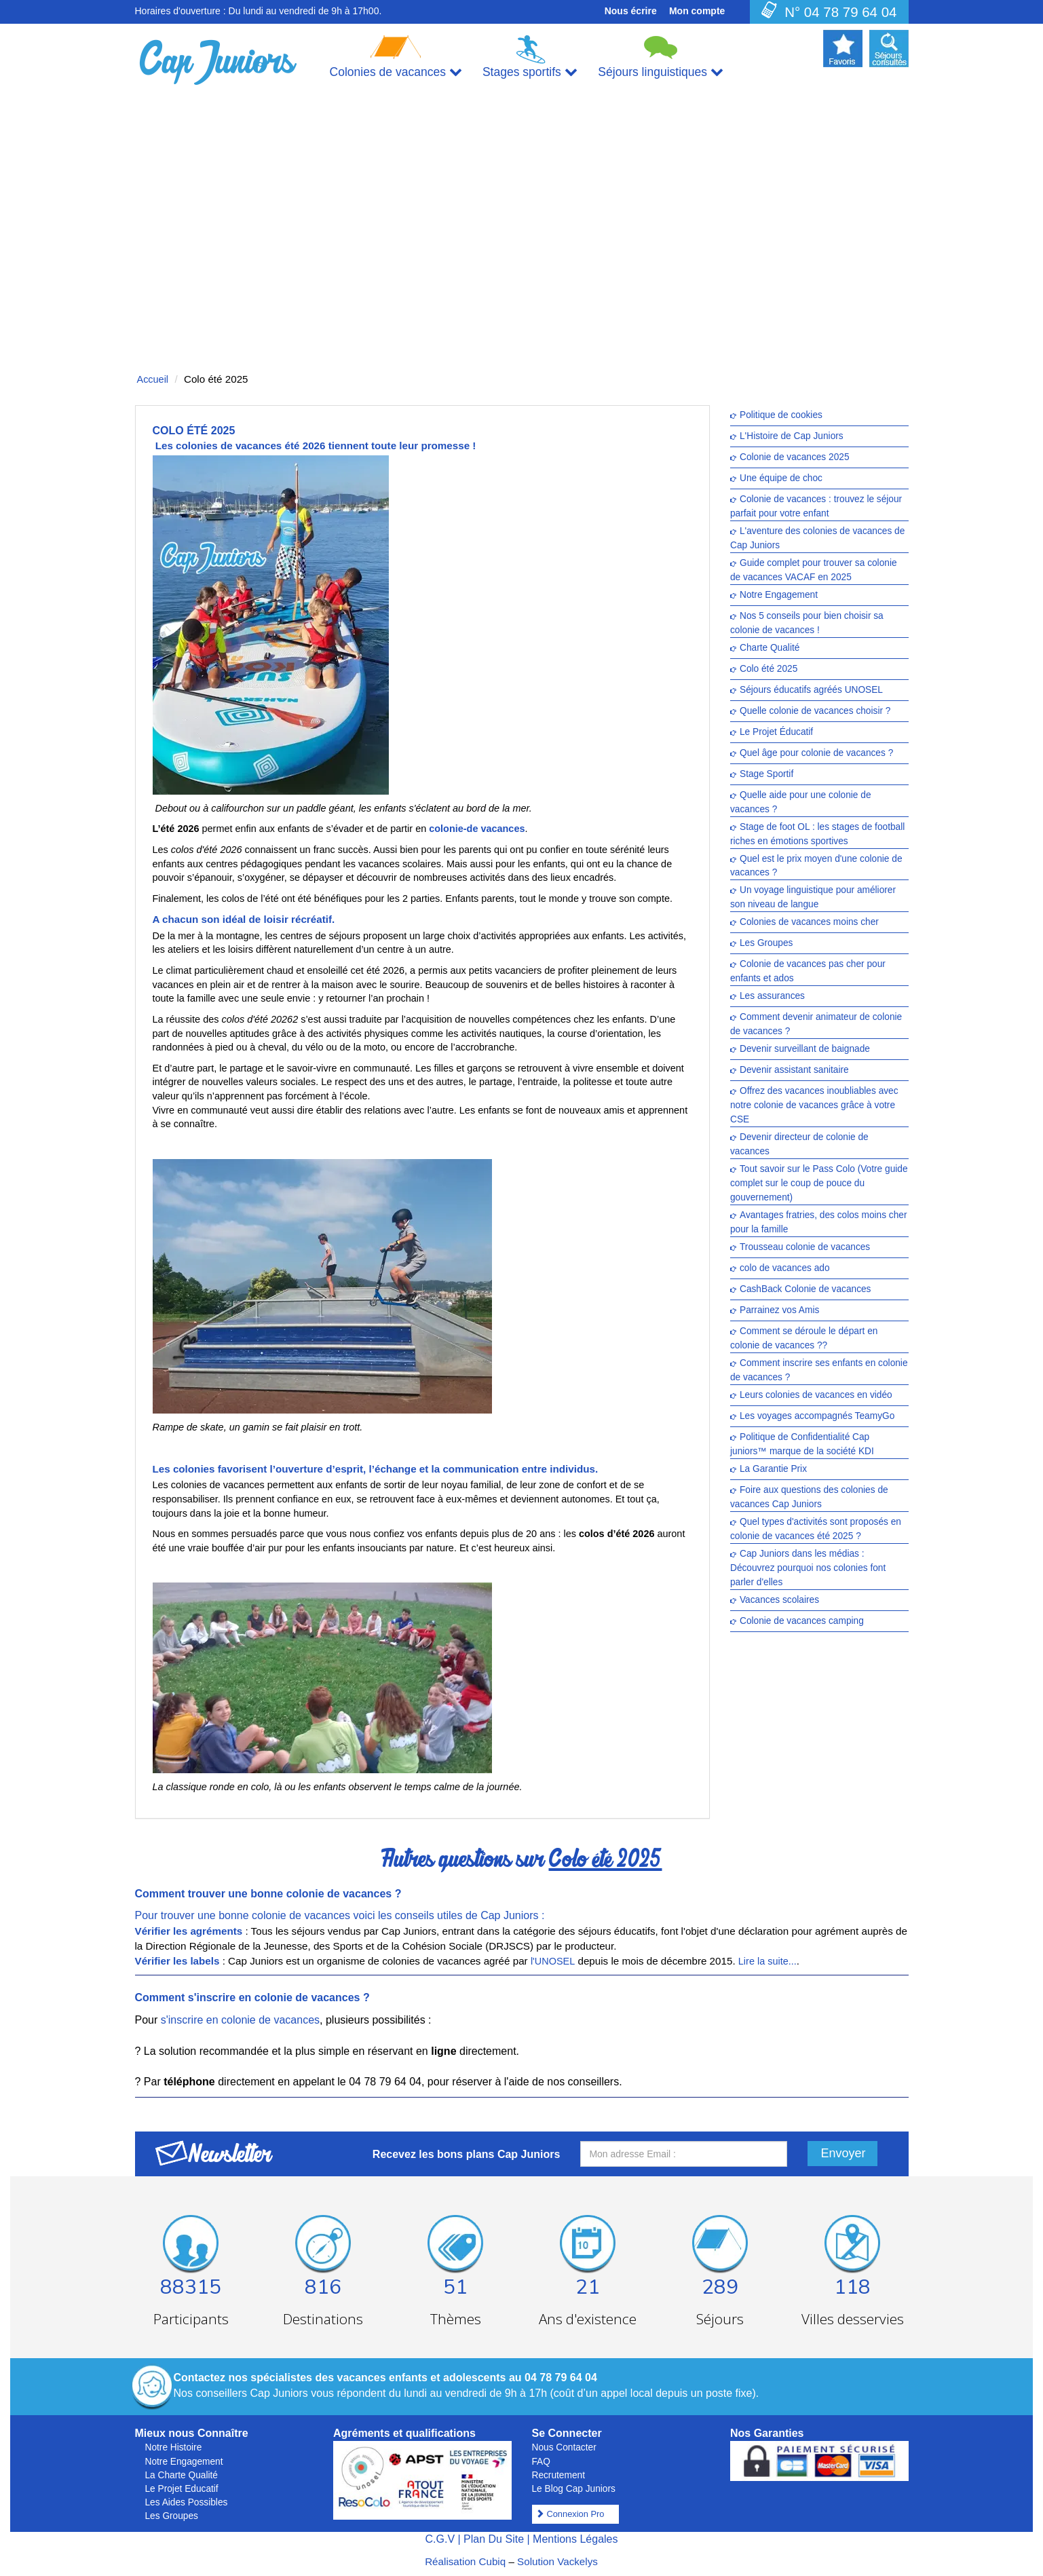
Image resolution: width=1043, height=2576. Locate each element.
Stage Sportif (766, 774)
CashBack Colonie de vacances (805, 1290)
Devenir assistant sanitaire (794, 1070)
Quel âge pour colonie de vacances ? (816, 753)
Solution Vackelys (557, 2561)
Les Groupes (766, 944)
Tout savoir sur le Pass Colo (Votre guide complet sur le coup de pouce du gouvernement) (819, 1183)
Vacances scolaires (779, 1600)
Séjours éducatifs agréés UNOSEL (811, 690)
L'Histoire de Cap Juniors (791, 436)
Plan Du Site (493, 2539)
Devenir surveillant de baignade (805, 1049)
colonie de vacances (308, 1997)
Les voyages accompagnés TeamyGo (817, 1417)
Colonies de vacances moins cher (809, 922)
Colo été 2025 (768, 669)
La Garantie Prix (773, 1469)
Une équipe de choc (781, 478)
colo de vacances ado (785, 1269)
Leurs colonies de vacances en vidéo (816, 1395)
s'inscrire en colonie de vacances (240, 2020)
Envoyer (843, 2153)
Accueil (153, 379)
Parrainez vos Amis (779, 1311)
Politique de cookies (781, 415)
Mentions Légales (575, 2539)
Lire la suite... (767, 1961)
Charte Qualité (769, 648)
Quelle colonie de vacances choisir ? (815, 711)
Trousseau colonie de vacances (805, 1248)
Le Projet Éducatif (776, 732)
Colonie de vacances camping (802, 1621)
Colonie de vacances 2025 (795, 457)
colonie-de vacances (477, 828)
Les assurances (772, 996)
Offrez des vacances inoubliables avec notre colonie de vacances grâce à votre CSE (814, 1105)
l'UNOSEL (553, 1961)
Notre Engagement (779, 595)
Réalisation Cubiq (465, 2561)
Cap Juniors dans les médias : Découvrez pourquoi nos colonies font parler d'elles (808, 1568)
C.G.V (440, 2539)
